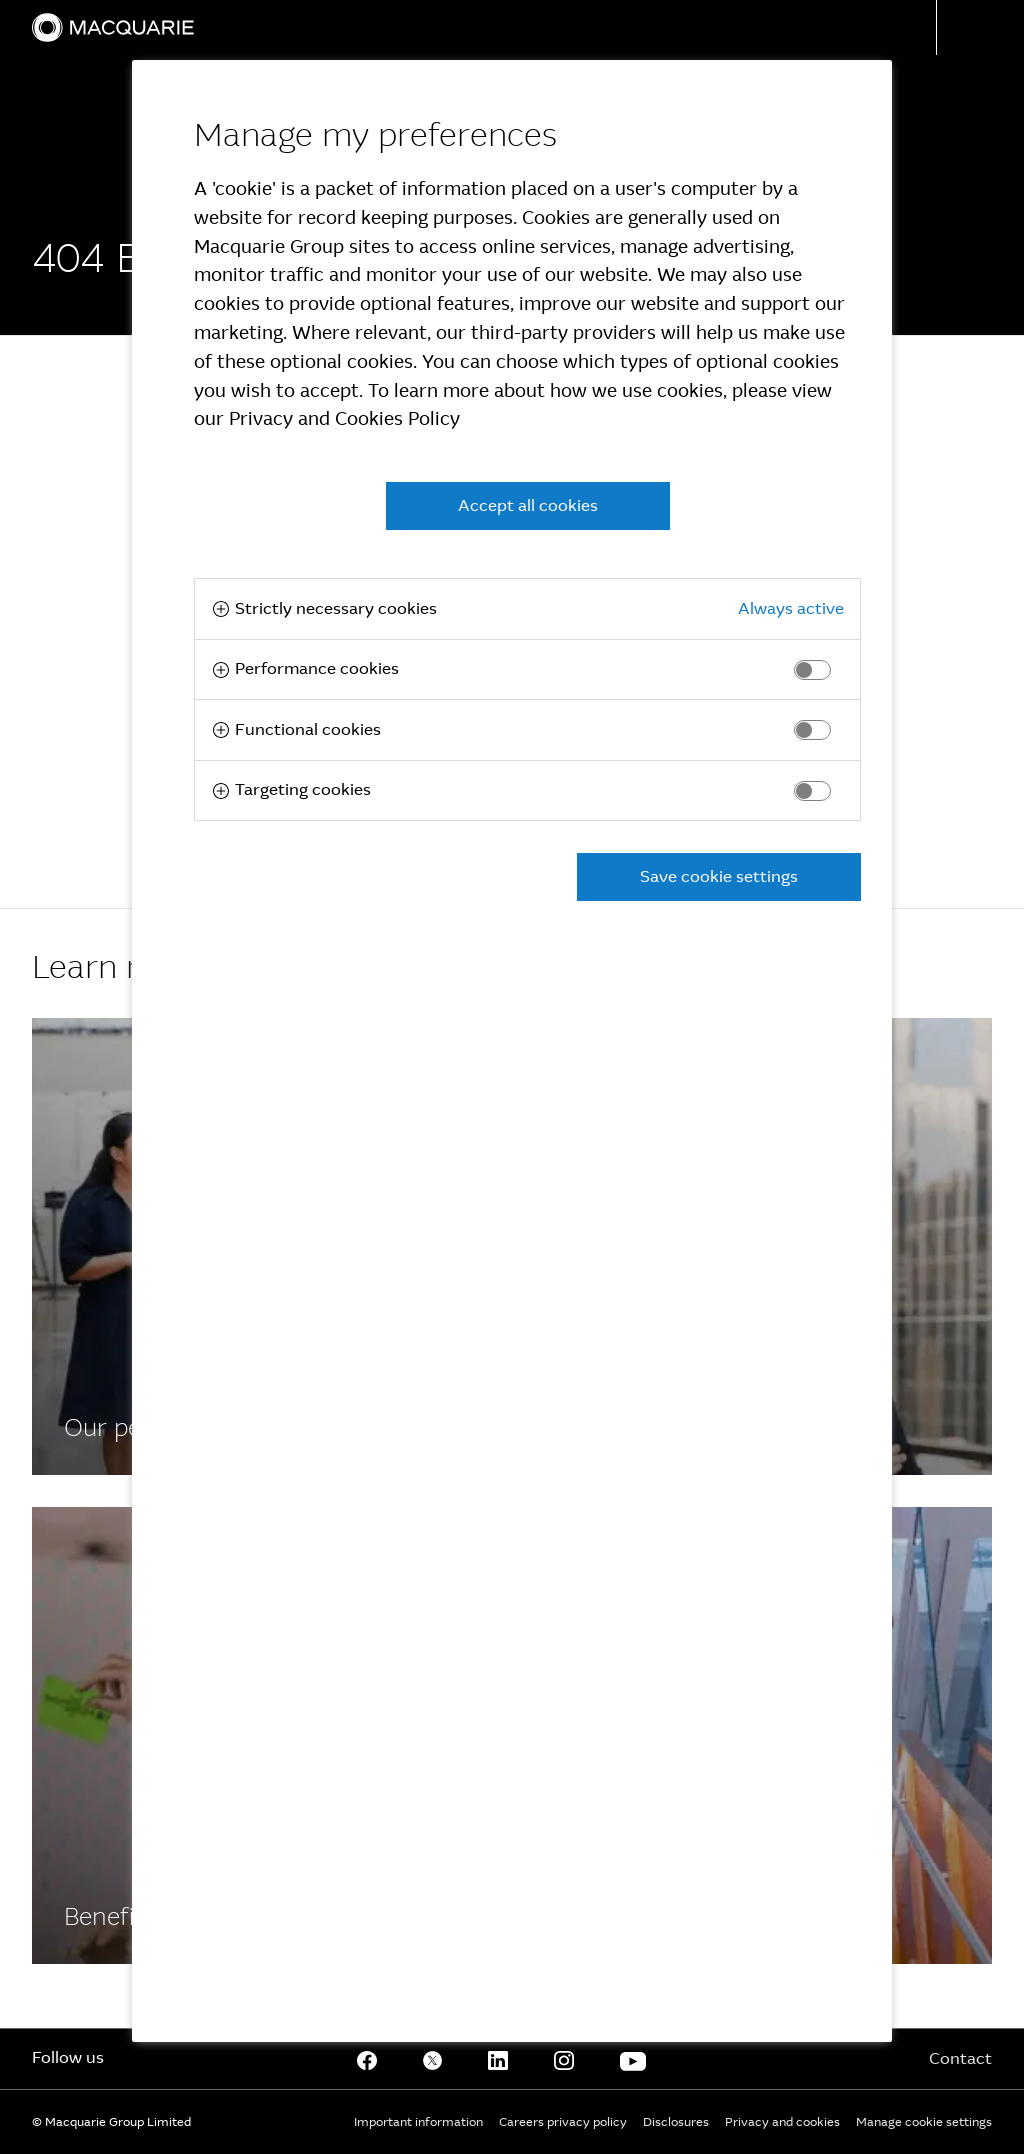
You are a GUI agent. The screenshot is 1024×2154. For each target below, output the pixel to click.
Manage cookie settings (924, 2122)
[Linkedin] (498, 2059)
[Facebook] (367, 2059)
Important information (418, 2122)
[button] (980, 27)
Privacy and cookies (782, 2122)
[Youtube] (633, 2059)
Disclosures (676, 2122)
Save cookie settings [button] (719, 876)
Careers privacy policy (563, 2122)
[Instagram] (564, 2059)
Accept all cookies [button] (528, 505)
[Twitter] (433, 2059)
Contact (960, 2058)
